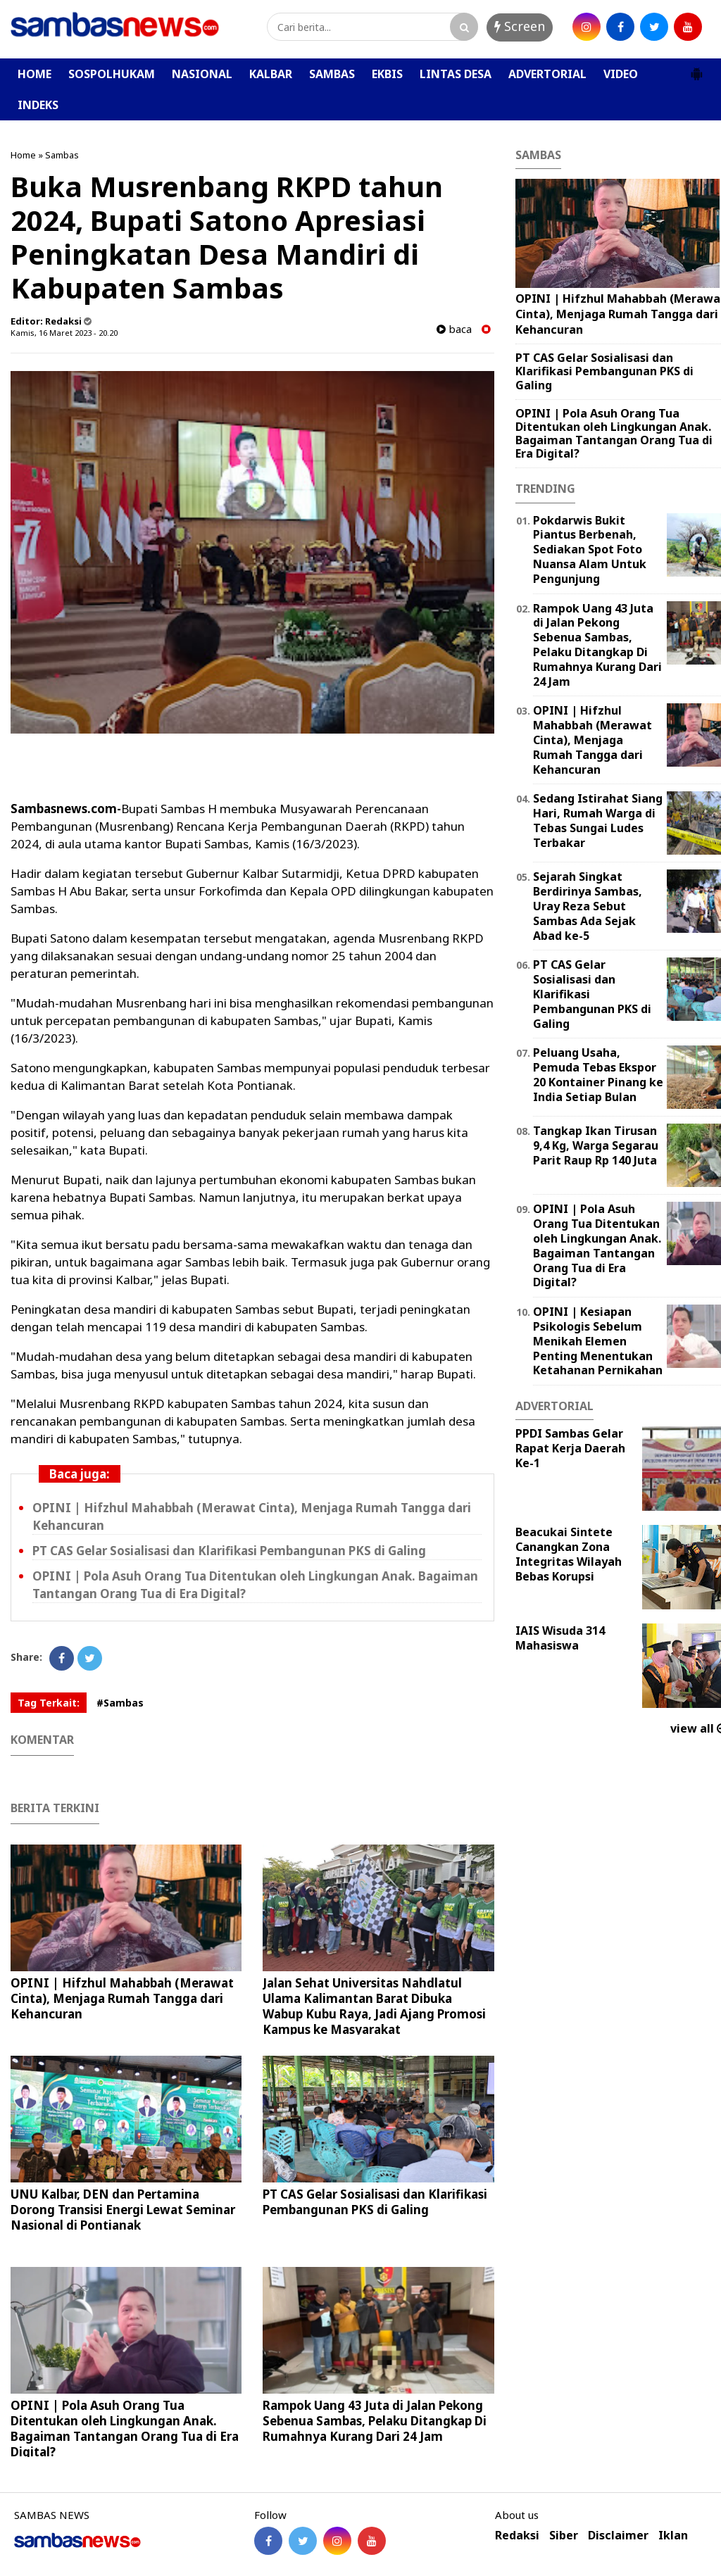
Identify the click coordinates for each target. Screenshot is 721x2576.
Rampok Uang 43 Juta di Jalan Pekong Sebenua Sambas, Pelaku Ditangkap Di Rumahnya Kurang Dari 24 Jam (375, 2420)
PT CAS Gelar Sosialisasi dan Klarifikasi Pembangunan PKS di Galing (229, 1551)
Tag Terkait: (49, 1702)
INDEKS (38, 105)
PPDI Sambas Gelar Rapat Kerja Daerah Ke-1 (570, 1448)
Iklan (673, 2535)
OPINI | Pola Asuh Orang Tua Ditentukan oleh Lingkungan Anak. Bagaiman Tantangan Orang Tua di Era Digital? (125, 2428)
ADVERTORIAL (547, 74)
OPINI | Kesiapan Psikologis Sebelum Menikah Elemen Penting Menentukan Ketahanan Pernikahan (598, 1341)
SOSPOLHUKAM (111, 74)
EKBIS (387, 74)
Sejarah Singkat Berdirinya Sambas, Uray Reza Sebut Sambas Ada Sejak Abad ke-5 (587, 906)
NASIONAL (202, 74)
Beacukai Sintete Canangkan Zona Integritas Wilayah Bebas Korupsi (568, 1553)
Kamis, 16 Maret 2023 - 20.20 (64, 332)
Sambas (62, 155)
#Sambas (120, 1702)
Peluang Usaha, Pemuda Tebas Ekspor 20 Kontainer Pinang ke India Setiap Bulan (598, 1074)
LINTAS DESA (455, 74)
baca (454, 329)
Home (23, 155)
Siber (563, 2535)
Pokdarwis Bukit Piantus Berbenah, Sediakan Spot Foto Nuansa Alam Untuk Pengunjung (589, 549)
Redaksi (517, 2535)
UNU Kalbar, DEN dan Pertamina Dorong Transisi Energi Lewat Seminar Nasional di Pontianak (123, 2209)
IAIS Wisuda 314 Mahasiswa (560, 1638)
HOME (34, 74)
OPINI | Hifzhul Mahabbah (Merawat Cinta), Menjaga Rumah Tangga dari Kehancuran (122, 1998)
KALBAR (270, 74)
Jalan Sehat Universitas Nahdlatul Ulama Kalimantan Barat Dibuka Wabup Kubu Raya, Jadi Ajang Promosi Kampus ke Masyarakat (374, 2006)
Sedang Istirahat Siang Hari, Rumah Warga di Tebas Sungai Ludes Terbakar (598, 820)
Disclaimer (618, 2535)
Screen (519, 26)
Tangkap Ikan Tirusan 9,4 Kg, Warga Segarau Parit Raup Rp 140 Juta (595, 1145)
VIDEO (620, 74)
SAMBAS (332, 74)
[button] (696, 68)
